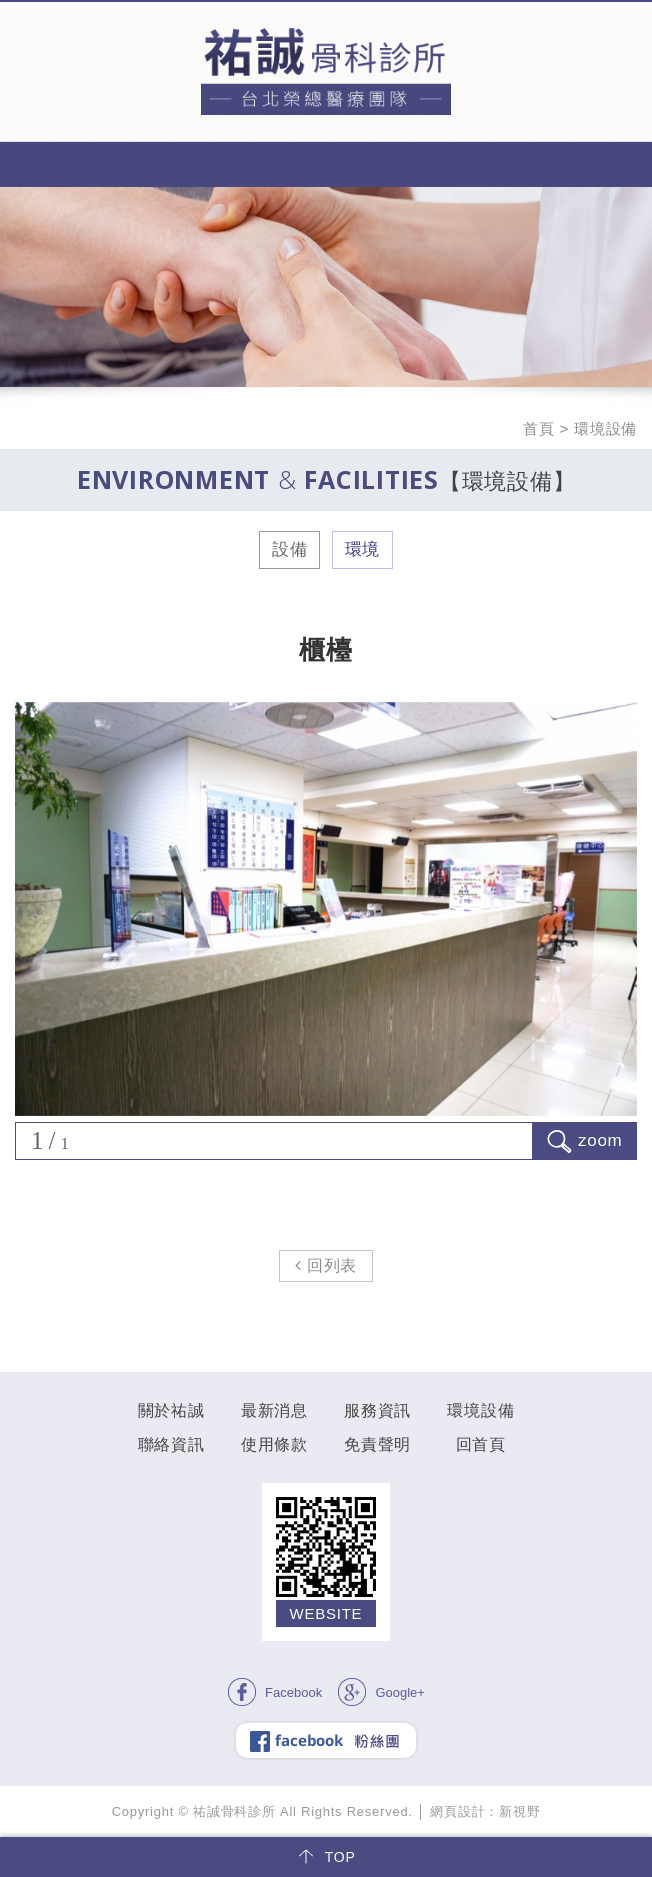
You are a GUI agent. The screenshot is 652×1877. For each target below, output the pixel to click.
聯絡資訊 (171, 1444)
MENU (326, 164)
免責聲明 (377, 1444)
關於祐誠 (171, 1410)
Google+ (381, 1692)
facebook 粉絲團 (326, 1740)
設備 (290, 549)
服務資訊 (377, 1410)
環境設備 (480, 1410)
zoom (584, 1141)
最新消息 (274, 1410)
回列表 (326, 1265)
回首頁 (481, 1444)
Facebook (274, 1692)
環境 (363, 549)
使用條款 (274, 1444)
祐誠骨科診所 (326, 71)
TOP (325, 1857)
